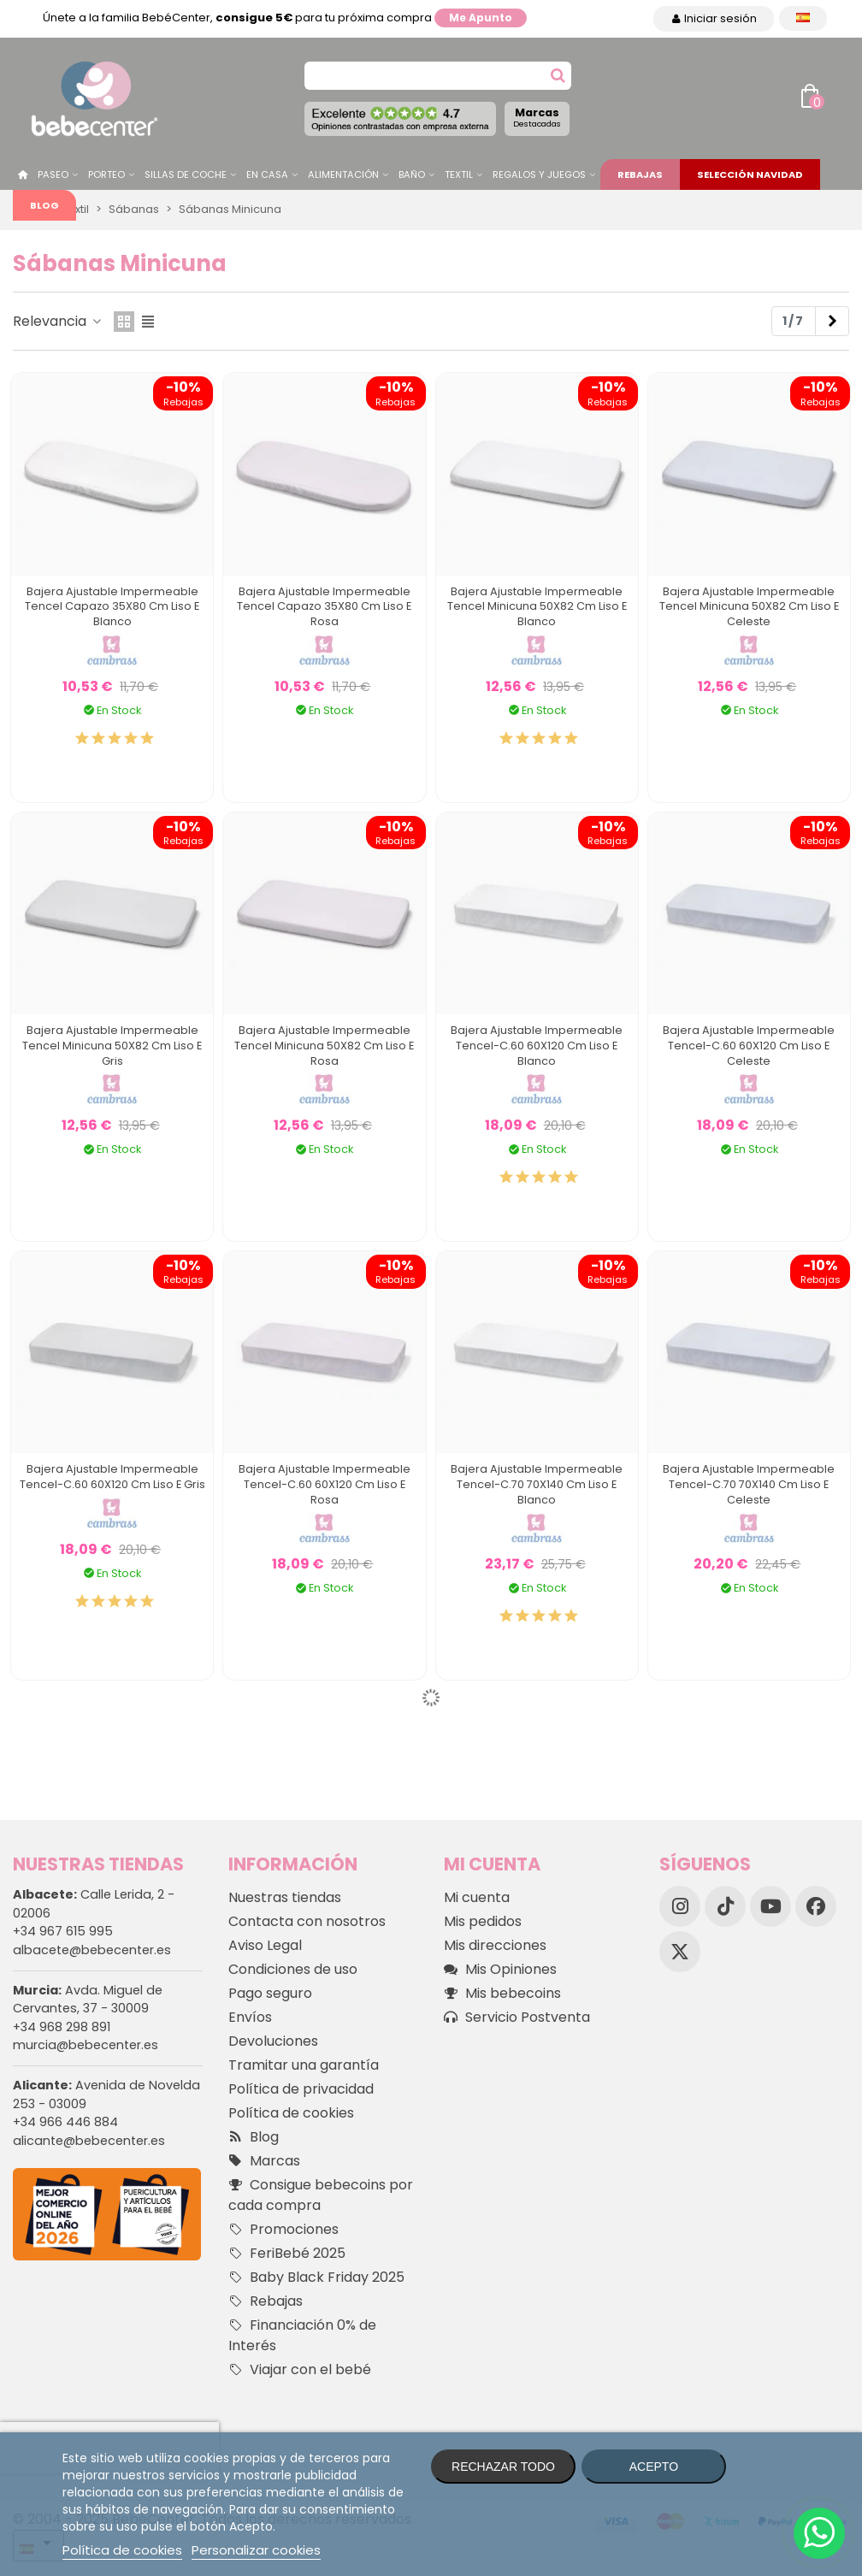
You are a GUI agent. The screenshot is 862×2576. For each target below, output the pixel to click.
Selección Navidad (750, 174)
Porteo (106, 174)
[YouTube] (770, 1906)
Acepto (653, 2466)
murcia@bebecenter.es (85, 2044)
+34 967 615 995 (63, 1931)
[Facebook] (815, 1906)
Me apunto (480, 17)
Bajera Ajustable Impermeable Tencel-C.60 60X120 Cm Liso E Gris (112, 1477)
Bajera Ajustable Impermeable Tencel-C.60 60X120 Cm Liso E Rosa (324, 1484)
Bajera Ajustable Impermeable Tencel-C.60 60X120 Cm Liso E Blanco (537, 1045)
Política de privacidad (301, 2089)
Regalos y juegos (539, 174)
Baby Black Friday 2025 (316, 2277)
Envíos (250, 2017)
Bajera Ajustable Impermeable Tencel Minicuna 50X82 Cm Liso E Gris (112, 1045)
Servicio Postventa (517, 2017)
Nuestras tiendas (284, 1897)
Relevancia (58, 321)
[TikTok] (725, 1906)
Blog (44, 205)
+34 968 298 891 (61, 2026)
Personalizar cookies (256, 2550)
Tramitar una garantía (303, 2065)
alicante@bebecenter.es (89, 2140)
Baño (412, 174)
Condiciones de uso (292, 1969)
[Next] (832, 321)
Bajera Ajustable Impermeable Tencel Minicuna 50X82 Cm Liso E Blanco (537, 606)
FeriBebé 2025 (286, 2253)
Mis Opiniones (500, 1969)
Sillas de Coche (186, 174)
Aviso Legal (265, 1945)
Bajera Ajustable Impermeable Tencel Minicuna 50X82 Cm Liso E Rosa (324, 1045)
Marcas (537, 117)
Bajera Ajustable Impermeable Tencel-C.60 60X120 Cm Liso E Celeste (749, 1045)
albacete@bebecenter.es (92, 1950)
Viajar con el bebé (299, 2370)
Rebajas (640, 174)
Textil (459, 174)
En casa (267, 174)
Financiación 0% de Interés (302, 2335)
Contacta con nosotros (307, 1921)
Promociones (283, 2229)
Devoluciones (273, 2041)
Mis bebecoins (502, 1993)
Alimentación (343, 174)
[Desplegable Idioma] (803, 18)
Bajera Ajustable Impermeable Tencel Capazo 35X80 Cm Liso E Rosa (324, 606)
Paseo (53, 174)
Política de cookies (291, 2113)
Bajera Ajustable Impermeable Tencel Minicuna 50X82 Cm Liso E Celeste (749, 606)
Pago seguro (270, 1993)
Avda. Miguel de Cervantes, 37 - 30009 (87, 2000)
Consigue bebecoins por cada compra (320, 2195)
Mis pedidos (483, 1921)
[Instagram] (679, 1906)
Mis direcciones (495, 1945)
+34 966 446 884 (65, 2121)
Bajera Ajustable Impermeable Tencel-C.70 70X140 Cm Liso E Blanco (537, 1484)
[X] (679, 1951)
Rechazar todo (503, 2466)
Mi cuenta (477, 1897)
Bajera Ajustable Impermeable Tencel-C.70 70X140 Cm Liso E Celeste (749, 1484)
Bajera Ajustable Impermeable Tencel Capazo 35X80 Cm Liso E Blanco (112, 606)
